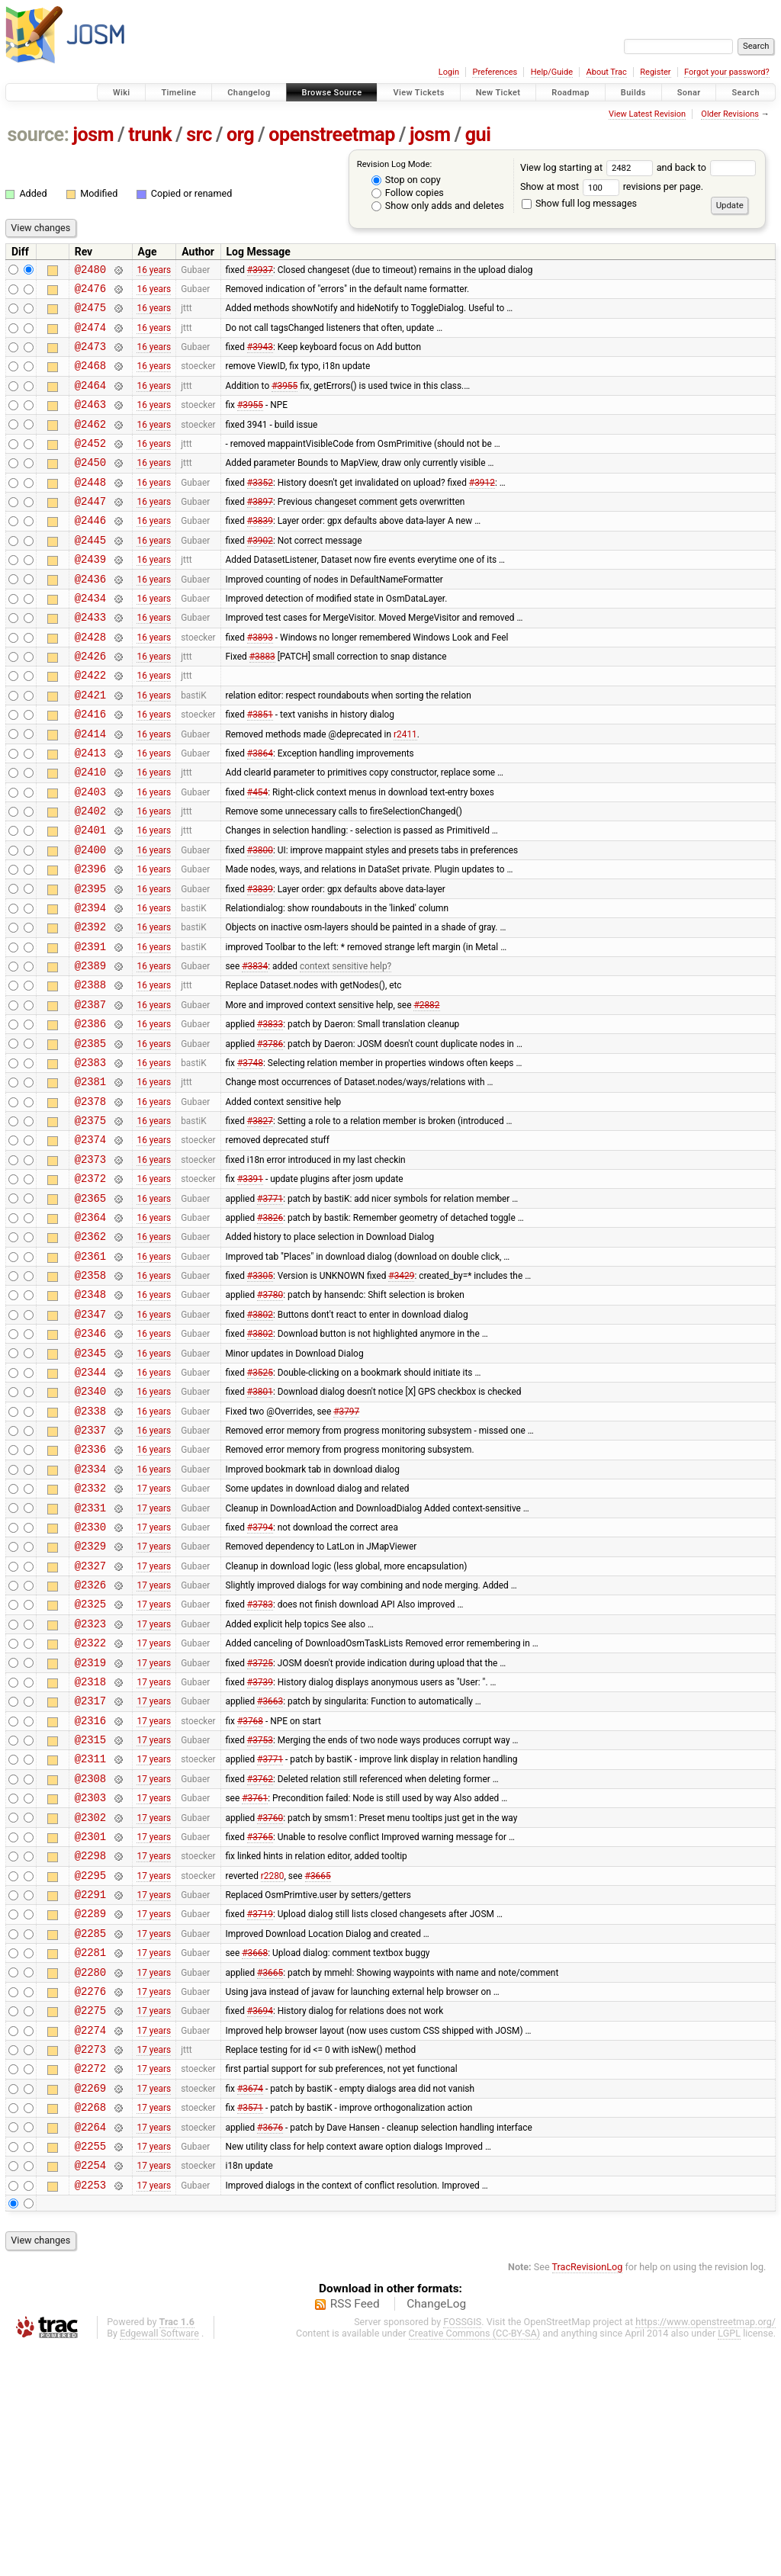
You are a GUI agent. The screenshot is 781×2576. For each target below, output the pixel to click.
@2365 (90, 1309)
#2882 (426, 1092)
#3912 (482, 508)
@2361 (90, 1374)
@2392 (90, 1006)
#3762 (260, 1958)
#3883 (262, 704)
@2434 (90, 638)
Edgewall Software (159, 2562)
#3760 (270, 2001)
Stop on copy (406, 179)
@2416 (90, 768)
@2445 (90, 574)
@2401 (90, 898)
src (199, 135)
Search (745, 93)
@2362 (90, 1352)
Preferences (494, 72)
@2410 (90, 833)
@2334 (90, 1612)
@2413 (90, 812)
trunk (150, 135)
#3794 (260, 1677)
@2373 (90, 1266)
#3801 (260, 1526)
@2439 (90, 595)
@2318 (90, 1850)
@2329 (90, 1698)
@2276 (90, 2196)
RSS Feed (355, 2532)
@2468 (90, 378)
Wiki (121, 93)
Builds (633, 93)
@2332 (90, 1634)
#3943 (260, 357)
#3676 (270, 2348)
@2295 (90, 2067)
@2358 (90, 1396)
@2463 (90, 422)
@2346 (90, 1460)
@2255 (90, 2369)
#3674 (250, 2304)
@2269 (90, 2305)
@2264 (90, 2348)
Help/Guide (552, 72)
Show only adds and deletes (437, 205)
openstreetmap (331, 135)
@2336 (90, 1590)
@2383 (90, 1158)
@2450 (90, 487)
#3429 (401, 1396)
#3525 (260, 1503)
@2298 (90, 2045)
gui (478, 135)
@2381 (90, 1179)
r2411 (405, 790)
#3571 (250, 2326)
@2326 (90, 1742)
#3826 (270, 1330)
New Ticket (498, 93)
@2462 (90, 444)
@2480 (90, 271)
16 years (154, 270)
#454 (257, 855)
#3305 (260, 1396)
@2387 (90, 1093)
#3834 (255, 1050)
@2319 (90, 1829)
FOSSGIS (462, 2550)
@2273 (90, 2261)
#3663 (270, 1872)
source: (38, 135)
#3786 (270, 1136)
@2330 (90, 1677)
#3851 (260, 768)
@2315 (90, 1915)
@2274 (90, 2240)
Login (449, 72)
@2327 (90, 1721)
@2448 (90, 509)
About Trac (607, 72)
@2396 (90, 941)
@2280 (90, 2175)
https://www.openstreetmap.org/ (705, 2550)
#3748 (250, 1157)
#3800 (260, 919)
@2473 (90, 357)
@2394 (90, 985)
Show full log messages (579, 203)
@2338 (90, 1547)
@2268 (90, 2326)
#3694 (260, 2218)
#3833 (270, 1115)
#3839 (260, 552)
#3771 (270, 1309)
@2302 (90, 2002)
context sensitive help (343, 1050)
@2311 (90, 1936)
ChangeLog (436, 2532)
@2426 (90, 703)
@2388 (90, 1071)
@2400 (90, 920)
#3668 (255, 2153)
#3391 (250, 1288)
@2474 (90, 336)
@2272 (90, 2283)
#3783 (260, 1764)
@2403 (90, 855)
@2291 (90, 2088)
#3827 (260, 1223)
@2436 (90, 617)
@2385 (90, 1136)
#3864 (260, 811)
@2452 (90, 465)
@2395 (90, 963)
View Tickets (418, 93)
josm (93, 135)
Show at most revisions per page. (611, 186)
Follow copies (407, 192)
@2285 (90, 2132)
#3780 (270, 1417)
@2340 (90, 1525)
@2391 (90, 1028)
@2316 (90, 1894)
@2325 (90, 1763)
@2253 (90, 2413)
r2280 (272, 2066)
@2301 (90, 2023)
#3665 (318, 2066)
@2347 (90, 1439)
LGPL (729, 2562)
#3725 (260, 1828)
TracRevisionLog (587, 2495)
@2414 (90, 790)
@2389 (90, 1049)
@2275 (90, 2218)
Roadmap (570, 93)
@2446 (90, 551)
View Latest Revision (647, 114)
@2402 (90, 876)
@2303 (90, 1980)
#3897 (260, 530)
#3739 (260, 1850)
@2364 (90, 1331)
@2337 (90, 1569)
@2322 (90, 1807)
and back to (707, 167)
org (240, 135)
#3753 (260, 1915)
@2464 (90, 400)
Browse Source (332, 93)
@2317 (90, 1872)
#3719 (260, 2110)
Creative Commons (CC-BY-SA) (475, 2562)
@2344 (90, 1504)
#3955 (284, 400)
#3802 (260, 1439)
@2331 (90, 1656)
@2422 (90, 725)
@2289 (90, 2109)
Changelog (248, 93)
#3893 (260, 681)
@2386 (90, 1114)
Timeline (178, 93)
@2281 (90, 2153)
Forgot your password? (727, 72)
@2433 (90, 660)
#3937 (260, 270)
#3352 (260, 508)
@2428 (90, 682)
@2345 (90, 1483)
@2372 (90, 1287)
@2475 (90, 314)
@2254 (90, 2391)
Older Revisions (730, 114)
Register (655, 72)
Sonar (689, 93)
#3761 (255, 1980)
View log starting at (588, 167)
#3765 (260, 2023)
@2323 (90, 1785)
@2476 (90, 292)
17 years (154, 1634)
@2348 (90, 1417)
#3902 (260, 573)
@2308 (90, 1958)
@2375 (90, 1223)
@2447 (90, 530)
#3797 (346, 1547)
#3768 (250, 1893)
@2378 (90, 1201)
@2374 (90, 1244)
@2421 (90, 747)
